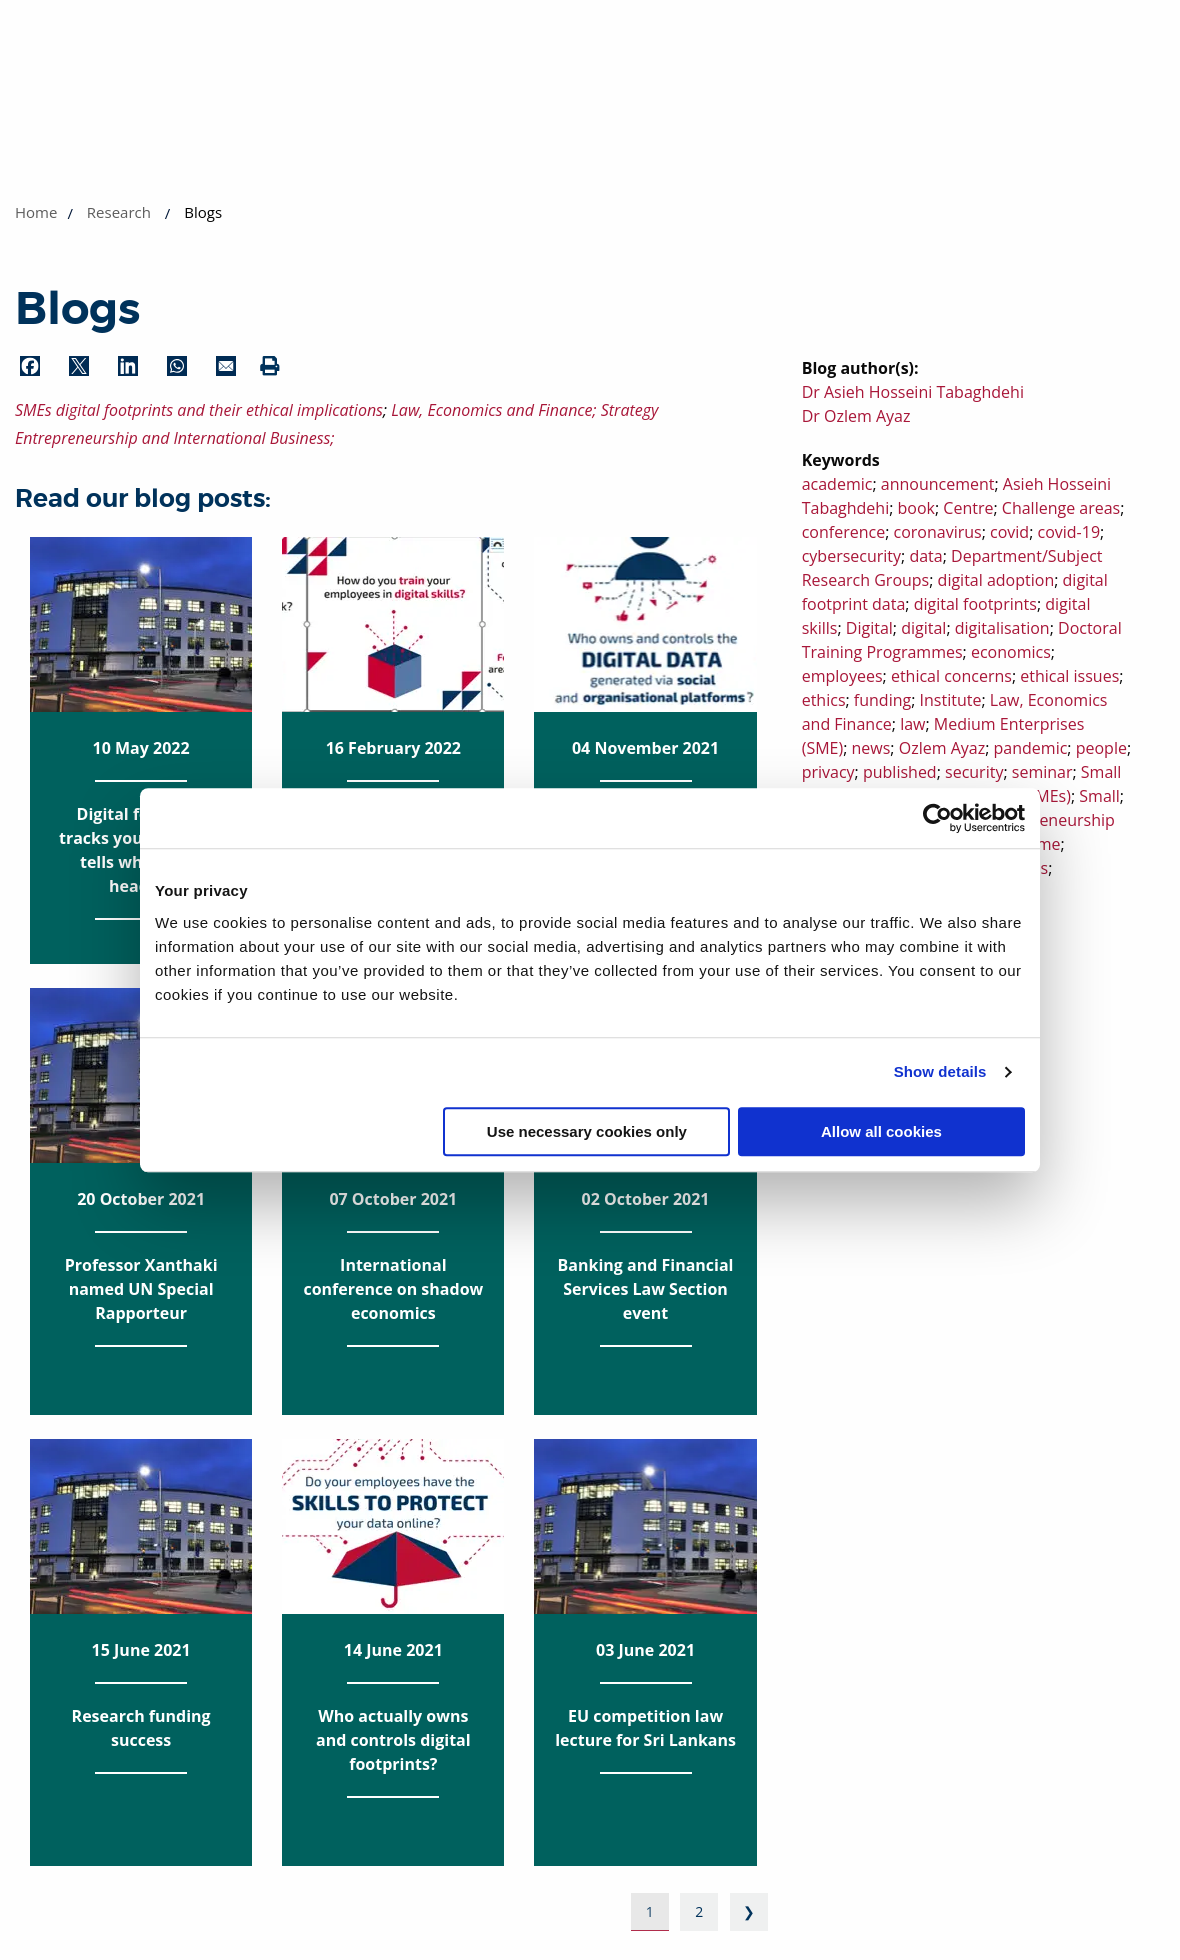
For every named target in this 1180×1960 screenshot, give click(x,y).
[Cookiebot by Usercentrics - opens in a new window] (937, 818)
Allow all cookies (881, 1131)
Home (36, 212)
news (871, 748)
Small (1099, 796)
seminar (1042, 772)
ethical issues (1069, 676)
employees (842, 676)
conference (843, 532)
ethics (824, 700)
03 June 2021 (645, 1606)
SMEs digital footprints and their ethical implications (199, 410)
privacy (828, 772)
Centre (968, 508)
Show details (940, 1071)
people (1101, 748)
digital (923, 628)
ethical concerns (951, 676)
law (912, 724)
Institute (951, 700)
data (925, 556)
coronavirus (937, 532)
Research (119, 212)
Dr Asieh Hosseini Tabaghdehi (913, 392)
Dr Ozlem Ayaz (856, 416)
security (974, 772)
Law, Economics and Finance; (496, 410)
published (900, 772)
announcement (938, 484)
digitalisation (1002, 628)
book (916, 508)
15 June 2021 (141, 1606)
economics (1011, 652)
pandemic (1031, 748)
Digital (869, 628)
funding (882, 700)
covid (1009, 532)
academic (837, 484)
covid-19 (1068, 532)
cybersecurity (851, 556)
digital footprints (975, 604)
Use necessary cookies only (587, 1131)
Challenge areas (1061, 508)
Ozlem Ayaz (942, 748)
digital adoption (996, 580)
